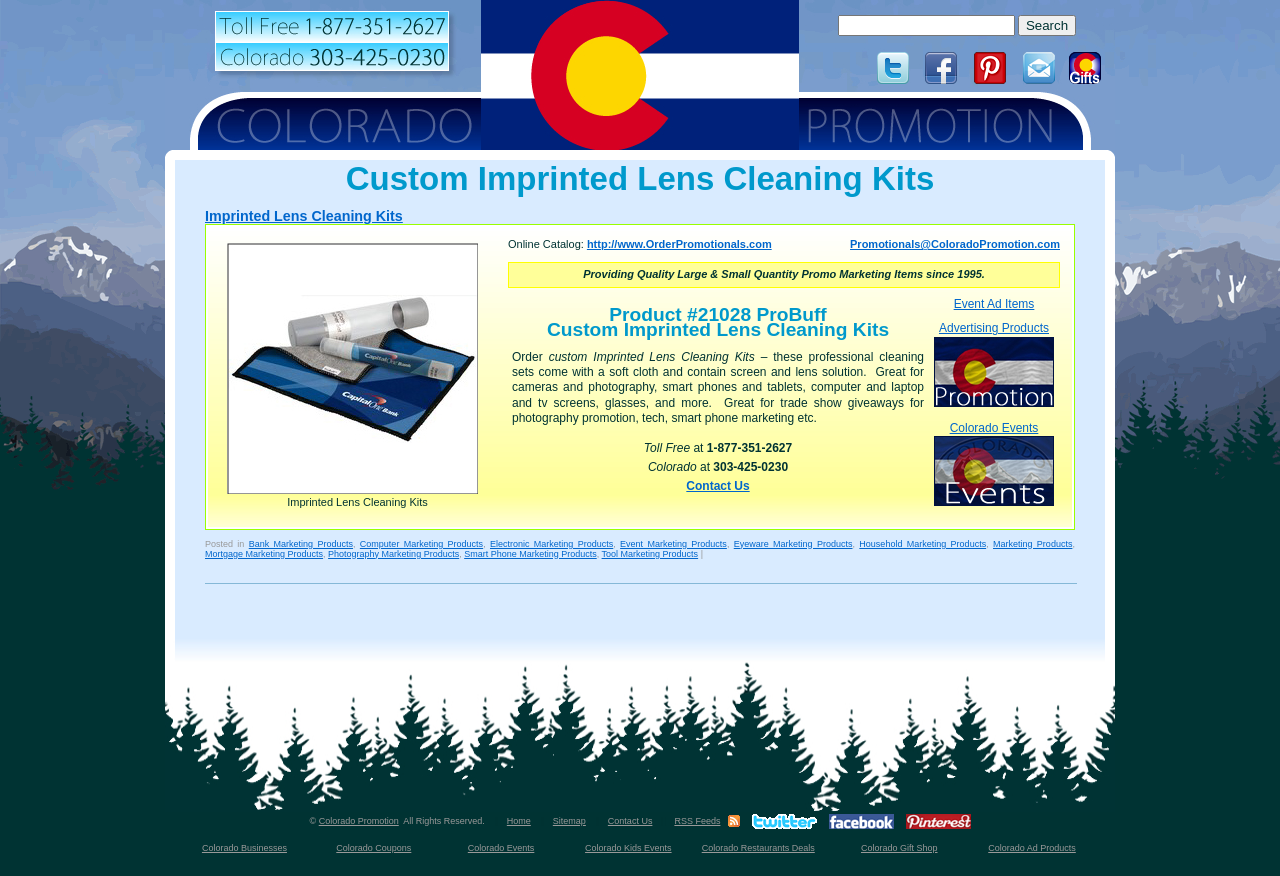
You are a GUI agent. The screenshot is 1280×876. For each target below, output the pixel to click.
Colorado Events (994, 463)
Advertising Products (994, 363)
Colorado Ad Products (1032, 848)
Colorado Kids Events (628, 848)
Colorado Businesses (244, 848)
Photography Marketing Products (393, 554)
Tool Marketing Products (650, 554)
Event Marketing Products (673, 544)
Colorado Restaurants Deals (758, 848)
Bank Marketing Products (301, 544)
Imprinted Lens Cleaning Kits (304, 216)
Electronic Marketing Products (551, 544)
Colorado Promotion (359, 821)
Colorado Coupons (373, 848)
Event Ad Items (994, 304)
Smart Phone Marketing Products (530, 554)
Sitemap (569, 821)
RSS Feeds (697, 821)
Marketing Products (1032, 544)
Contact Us (717, 486)
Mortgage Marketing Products (264, 554)
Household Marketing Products (922, 544)
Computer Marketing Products (421, 544)
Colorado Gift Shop (899, 848)
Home (519, 821)
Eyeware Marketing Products (793, 544)
